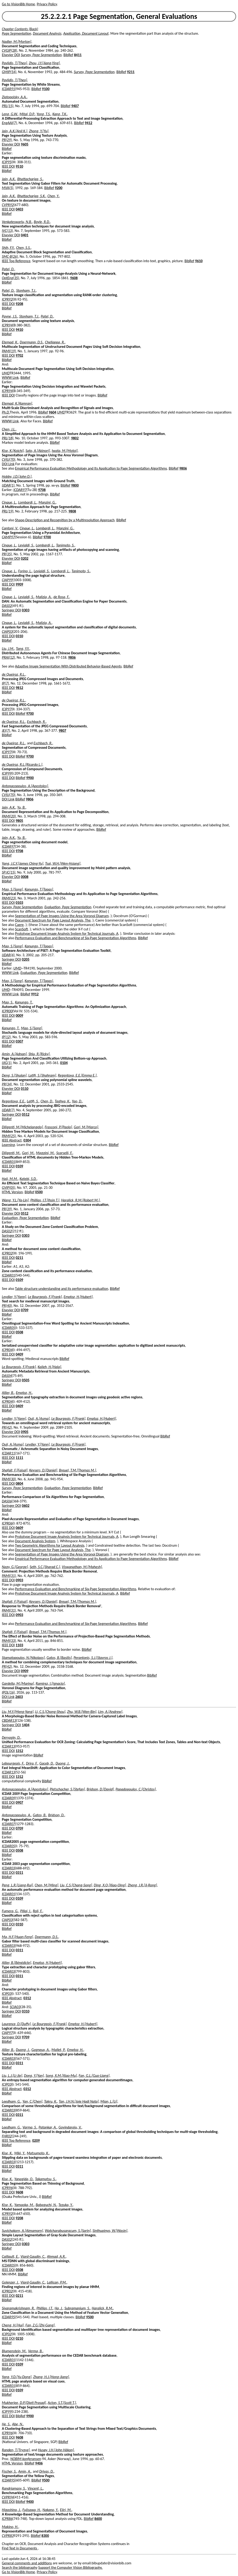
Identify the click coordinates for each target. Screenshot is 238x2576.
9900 (30, 778)
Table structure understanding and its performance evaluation (61, 1288)
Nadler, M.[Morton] (16, 41)
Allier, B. (8, 1392)
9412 (88, 123)
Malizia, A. (44, 597)
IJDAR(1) (8, 485)
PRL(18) (7, 438)
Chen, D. (46, 1101)
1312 (19, 1751)
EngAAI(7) (9, 123)
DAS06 (7, 1501)
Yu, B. (21, 807)
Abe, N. (17, 2424)
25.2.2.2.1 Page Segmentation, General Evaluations (119, 16)
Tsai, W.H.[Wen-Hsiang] (62, 863)
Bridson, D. (56, 1815)
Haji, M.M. (10, 1178)
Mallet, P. (58, 2049)
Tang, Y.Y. (23, 648)
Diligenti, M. (11, 1153)
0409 (19, 1354)
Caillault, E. (10, 2256)
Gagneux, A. (40, 2049)
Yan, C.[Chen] (32, 2101)
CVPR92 (8, 205)
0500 (39, 1192)
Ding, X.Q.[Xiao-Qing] (110, 1885)
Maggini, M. (45, 1153)
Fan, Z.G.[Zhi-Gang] (40, 2325)
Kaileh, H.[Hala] (49, 1367)
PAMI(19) (9, 351)
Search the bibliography (19, 2567)
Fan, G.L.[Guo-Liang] (94, 2075)
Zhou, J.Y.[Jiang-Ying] (44, 63)
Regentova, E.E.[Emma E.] (77, 1075)
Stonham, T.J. (26, 290)
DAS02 (7, 605)
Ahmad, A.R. (56, 2256)
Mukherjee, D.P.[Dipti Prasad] (24, 2402)
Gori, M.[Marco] (86, 1127)
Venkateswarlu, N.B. (17, 222)
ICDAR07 (8, 1824)
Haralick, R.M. (102, 2308)
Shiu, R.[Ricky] (39, 1054)
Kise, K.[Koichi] (13, 450)
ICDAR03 (8, 1868)
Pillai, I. (25, 1911)
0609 (19, 1527)
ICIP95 (6, 162)
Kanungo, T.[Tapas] (39, 889)
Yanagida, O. (23, 2179)
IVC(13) (7, 230)
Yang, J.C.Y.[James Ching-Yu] (22, 863)
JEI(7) (6, 730)
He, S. (6, 2424)
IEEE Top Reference (16, 261)
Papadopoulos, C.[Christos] (136, 1789)
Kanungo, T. (23, 1002)
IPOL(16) (8, 1692)
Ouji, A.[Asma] (39, 1418)
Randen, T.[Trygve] (16, 2450)
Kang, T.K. (59, 114)
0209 (36, 2140)
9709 (25, 2037)
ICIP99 (6, 773)
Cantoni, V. (10, 528)
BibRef (68, 55)
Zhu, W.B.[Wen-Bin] (81, 1711)
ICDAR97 (19, 490)
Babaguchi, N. (46, 2205)
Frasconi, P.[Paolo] (58, 1127)
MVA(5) (7, 188)
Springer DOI (11, 610)
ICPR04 (7, 1350)
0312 (27, 1998)
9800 (75, 485)
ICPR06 (7, 1523)
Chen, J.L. (9, 429)
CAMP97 (8, 537)
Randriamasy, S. (14, 2488)
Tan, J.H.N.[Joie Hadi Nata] (79, 2101)
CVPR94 (8, 2497)
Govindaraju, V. (70, 2127)
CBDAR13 (9, 1720)
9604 (52, 412)
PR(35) (7, 554)
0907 (19, 1802)
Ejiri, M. (66, 2510)
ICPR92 (7, 299)
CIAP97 (7, 2032)
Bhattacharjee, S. (30, 179)
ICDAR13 (8, 1746)
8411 (77, 55)
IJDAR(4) (8, 955)
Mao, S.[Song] (12, 889)
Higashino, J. (11, 2510)
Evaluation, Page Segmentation (67, 907)
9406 (39, 2463)
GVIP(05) (8, 1187)
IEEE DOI (8, 166)
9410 (19, 329)
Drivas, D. (46, 2471)
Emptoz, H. (24, 1392)
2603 (19, 1697)
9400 (30, 2501)
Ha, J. (59, 2308)
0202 (24, 558)
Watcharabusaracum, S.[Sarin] (68, 2230)
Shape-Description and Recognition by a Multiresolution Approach (65, 520)
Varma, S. (30, 2127)
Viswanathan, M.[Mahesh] (82, 1567)
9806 (183, 468)
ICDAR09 (8, 1798)
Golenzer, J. (10, 2282)
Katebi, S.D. (28, 1178)
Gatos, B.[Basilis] (59, 1657)
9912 (35, 994)
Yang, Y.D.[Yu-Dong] (16, 2377)
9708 (42, 490)
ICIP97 (6, 709)
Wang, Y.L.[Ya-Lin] (15, 1200)
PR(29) (7, 140)
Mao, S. (7, 1002)
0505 (25, 1380)
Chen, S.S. (23, 247)
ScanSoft (21, 929)
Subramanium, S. (77, 2308)
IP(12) (6, 1037)
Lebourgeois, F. (13, 1763)
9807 (62, 730)
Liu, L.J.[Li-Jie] (12, 2075)
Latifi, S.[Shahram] (42, 1075)
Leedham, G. (11, 2101)
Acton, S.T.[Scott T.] (62, 2402)
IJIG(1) (6, 1063)
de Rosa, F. (61, 597)
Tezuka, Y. (65, 2205)
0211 (19, 1257)
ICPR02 (7, 1253)
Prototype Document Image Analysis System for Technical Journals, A (67, 933)
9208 (19, 304)
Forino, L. (25, 571)
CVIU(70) (8, 459)
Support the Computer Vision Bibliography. (70, 2567)
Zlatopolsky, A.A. (14, 97)
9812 (19, 687)
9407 (75, 106)
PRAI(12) (8, 657)
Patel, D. (8, 269)
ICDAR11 (8, 1453)
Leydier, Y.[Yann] (14, 1297)
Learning (8, 1144)
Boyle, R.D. (42, 222)
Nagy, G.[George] (15, 1567)
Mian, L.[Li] (108, 2101)
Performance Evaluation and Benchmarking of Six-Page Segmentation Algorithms (75, 938)
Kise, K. (7, 2153)
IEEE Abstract (12, 1140)
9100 (46, 89)
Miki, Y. (19, 2153)
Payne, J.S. (9, 316)
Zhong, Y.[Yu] (38, 131)
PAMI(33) (9, 1640)
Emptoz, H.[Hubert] (78, 1297)
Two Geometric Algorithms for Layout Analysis (50, 1545)
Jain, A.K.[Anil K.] (14, 131)
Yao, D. (77, 1101)
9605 (24, 144)
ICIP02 (6, 2334)
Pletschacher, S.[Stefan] (67, 1789)
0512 (25, 1114)
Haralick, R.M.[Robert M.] (80, 1200)
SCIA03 (15, 2007)
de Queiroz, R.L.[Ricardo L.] (22, 764)
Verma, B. (35, 2351)
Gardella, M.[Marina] (18, 1683)
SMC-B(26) (10, 256)
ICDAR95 (8, 2317)
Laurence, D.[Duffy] (16, 2024)
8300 (45, 2535)
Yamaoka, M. (24, 2205)
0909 (24, 1671)
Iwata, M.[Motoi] (64, 450)
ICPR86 (7, 2518)
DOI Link (8, 464)
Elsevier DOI (11, 55)
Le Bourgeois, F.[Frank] (45, 1297)
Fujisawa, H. (32, 2510)
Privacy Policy (47, 4)
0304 (27, 1140)
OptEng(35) (10, 278)
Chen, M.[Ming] (46, 1885)
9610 (198, 261)
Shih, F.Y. (8, 247)
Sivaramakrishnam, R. (18, 2308)
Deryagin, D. (11, 1737)
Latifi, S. (33, 1101)
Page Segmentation (16, 33)
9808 (72, 511)
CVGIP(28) (9, 50)
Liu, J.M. (8, 648)
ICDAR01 (8, 1161)
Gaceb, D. (47, 1763)
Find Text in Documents (20, 2548)
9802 (75, 438)
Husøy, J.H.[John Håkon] (56, 2450)
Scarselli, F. (64, 1153)
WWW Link (10, 377)
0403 (19, 209)
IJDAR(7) (8, 1110)
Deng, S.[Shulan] (14, 1075)
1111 (19, 1457)
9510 (19, 166)
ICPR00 (7, 1011)
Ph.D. (6, 412)
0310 (19, 636)
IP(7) (5, 683)
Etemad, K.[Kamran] (17, 403)
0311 (19, 1872)
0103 (19, 902)
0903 (19, 1580)
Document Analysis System (35, 1541)
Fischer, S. (9, 2471)
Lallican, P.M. (57, 2282)
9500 (90, 2317)
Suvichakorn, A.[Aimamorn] (22, 2230)
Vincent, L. (35, 2488)
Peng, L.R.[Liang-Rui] (17, 1885)
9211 (130, 72)
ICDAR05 (8, 1327)
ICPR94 (7, 325)
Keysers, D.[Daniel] (43, 1470)
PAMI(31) (9, 1575)
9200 (58, 188)
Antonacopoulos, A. (16, 1815)
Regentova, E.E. (13, 1101)
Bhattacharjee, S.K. (31, 196)
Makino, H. (10, 2527)
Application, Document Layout (86, 33)
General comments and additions (27, 2563)
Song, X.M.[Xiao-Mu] (61, 2075)
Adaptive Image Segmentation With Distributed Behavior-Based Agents (68, 666)
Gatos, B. (39, 1815)
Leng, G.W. (10, 114)
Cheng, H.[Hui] (13, 2325)
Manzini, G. (47, 502)
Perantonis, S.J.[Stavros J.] (92, 1657)
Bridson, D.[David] (100, 1789)
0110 (24, 1088)
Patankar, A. (48, 2127)
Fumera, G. (10, 1911)
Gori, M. (28, 1153)
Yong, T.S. (43, 114)
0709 (24, 1310)
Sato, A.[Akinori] (38, 450)
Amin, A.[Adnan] (14, 1054)
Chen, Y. (53, 196)
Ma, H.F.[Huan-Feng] (17, 1937)
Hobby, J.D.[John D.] (16, 476)
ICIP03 (6, 1993)
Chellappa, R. (55, 342)
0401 (24, 235)
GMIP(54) (9, 72)
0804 (19, 1483)
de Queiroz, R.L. (13, 674)
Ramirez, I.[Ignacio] (50, 1683)
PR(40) (7, 1305)
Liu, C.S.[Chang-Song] (76, 1885)
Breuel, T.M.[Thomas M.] (77, 1470)
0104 (64, 1063)
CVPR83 (8, 2535)
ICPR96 (7, 2188)
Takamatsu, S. (45, 2179)
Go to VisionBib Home (18, 4)
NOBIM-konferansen (25, 2459)
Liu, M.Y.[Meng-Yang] (17, 1711)
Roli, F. (37, 1911)
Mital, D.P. (27, 114)
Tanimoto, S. (65, 545)
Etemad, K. (10, 342)
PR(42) (7, 1427)
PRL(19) (7, 511)
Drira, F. (32, 1763)
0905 (24, 1432)
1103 (19, 1645)
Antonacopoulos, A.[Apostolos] (25, 786)
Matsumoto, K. (38, 2153)
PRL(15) (7, 106)
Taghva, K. (62, 1101)
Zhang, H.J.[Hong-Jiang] (51, 2377)
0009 (19, 1015)
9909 (19, 584)
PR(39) (7, 1209)
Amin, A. (24, 2471)
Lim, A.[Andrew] (110, 1711)
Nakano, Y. (50, 2510)
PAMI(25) (9, 1136)
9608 (74, 278)
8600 (98, 2518)
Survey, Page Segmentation (41, 55)
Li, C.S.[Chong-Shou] (50, 1711)
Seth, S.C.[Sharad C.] (45, 1567)
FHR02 (7, 2136)
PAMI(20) (9, 816)
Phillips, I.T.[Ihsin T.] (44, 1200)
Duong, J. (62, 1763)
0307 (19, 1041)
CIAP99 (7, 580)
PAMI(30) (9, 1479)
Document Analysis (47, 33)
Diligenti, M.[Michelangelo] (22, 1127)
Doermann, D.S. (31, 342)
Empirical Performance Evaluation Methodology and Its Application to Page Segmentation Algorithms (91, 468)
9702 (19, 355)
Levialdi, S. (26, 545)
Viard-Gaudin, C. (32, 2256)
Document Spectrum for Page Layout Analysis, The (53, 920)
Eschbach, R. (36, 721)
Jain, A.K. (9, 179)
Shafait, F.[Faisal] (14, 1470)
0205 (25, 959)
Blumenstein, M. (14, 2351)
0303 (25, 610)
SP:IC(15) (8, 872)
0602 (25, 1505)
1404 (25, 1725)
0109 (19, 1166)
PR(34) (7, 1084)
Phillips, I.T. (44, 2308)
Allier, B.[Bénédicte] (16, 1962)
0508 (19, 1332)
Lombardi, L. (27, 502)
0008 (24, 876)
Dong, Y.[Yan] (34, 2075)
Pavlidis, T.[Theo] (14, 63)
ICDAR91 (8, 89)
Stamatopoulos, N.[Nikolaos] (23, 1657)
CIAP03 (7, 631)
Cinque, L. (9, 502)
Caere (19, 924)
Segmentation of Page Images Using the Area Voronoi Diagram (62, 916)
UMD (6, 373)
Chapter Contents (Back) (20, 29)
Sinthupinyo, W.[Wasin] (110, 2230)
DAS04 (7, 1375)
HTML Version (12, 1192)
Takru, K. (50, 2101)
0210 (19, 2338)
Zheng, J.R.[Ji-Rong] (142, 1885)
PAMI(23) (9, 898)
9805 (19, 820)
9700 (47, 537)
